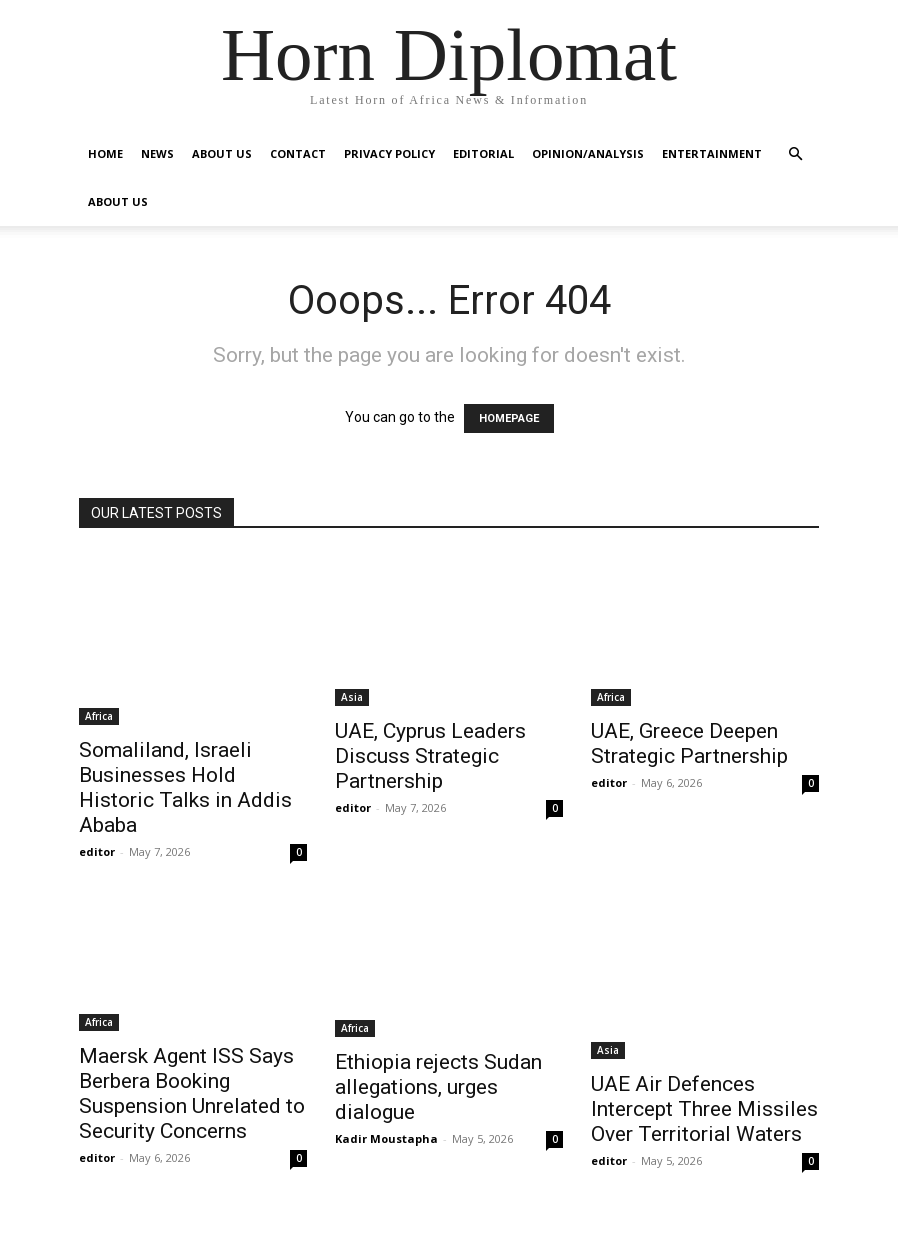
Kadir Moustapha (386, 1138)
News (157, 153)
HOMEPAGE (509, 418)
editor (97, 851)
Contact (298, 153)
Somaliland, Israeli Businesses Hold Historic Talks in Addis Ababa (185, 787)
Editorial (483, 153)
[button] (795, 154)
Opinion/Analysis (588, 153)
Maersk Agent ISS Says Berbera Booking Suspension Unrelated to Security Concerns (192, 1093)
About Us (222, 153)
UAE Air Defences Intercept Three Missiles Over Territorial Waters (704, 1109)
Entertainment (712, 153)
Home (105, 153)
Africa (99, 716)
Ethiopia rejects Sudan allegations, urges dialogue (438, 1087)
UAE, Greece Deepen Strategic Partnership (689, 743)
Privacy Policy (389, 153)
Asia (352, 697)
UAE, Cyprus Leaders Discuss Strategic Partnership (430, 756)
